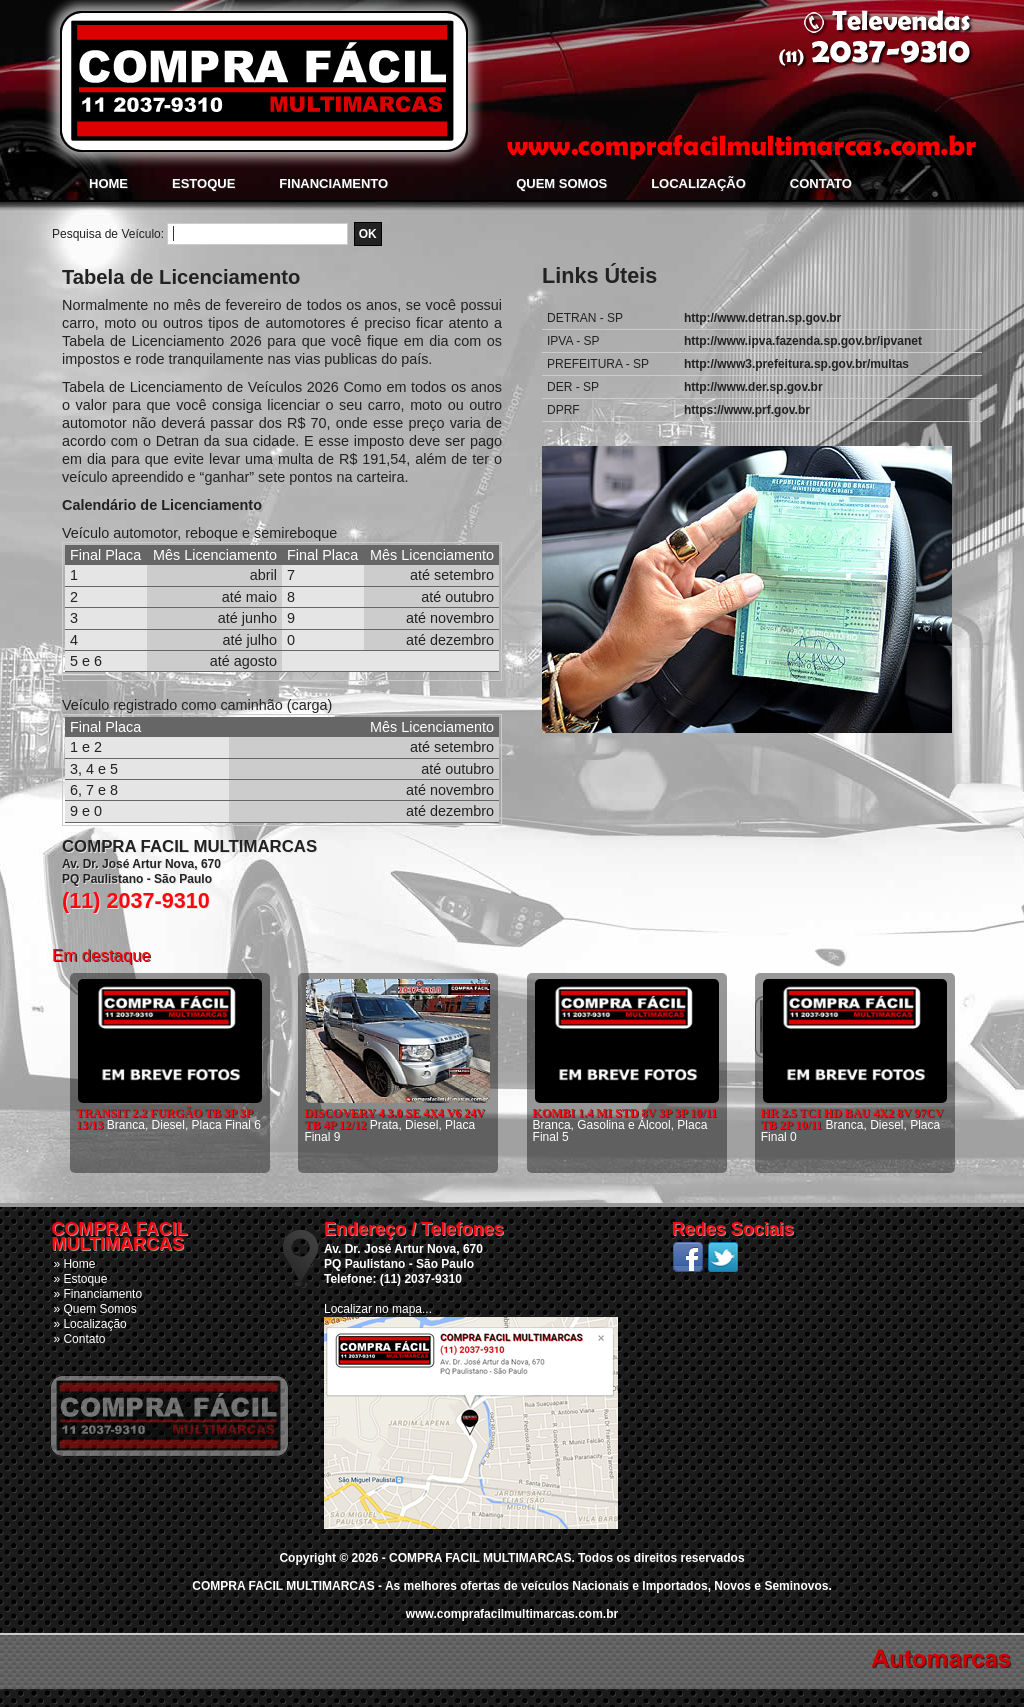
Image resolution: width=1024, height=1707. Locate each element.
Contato (821, 183)
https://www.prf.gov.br (747, 410)
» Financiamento (97, 1294)
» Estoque (80, 1279)
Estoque (203, 183)
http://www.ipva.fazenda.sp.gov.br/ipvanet (803, 341)
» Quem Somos (94, 1309)
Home (108, 183)
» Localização (89, 1324)
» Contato (79, 1339)
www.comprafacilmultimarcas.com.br (512, 1614)
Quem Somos (561, 183)
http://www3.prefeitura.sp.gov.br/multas (796, 364)
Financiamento (333, 183)
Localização (698, 183)
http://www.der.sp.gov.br (753, 387)
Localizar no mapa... (378, 1309)
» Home (74, 1264)
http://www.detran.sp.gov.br (762, 318)
